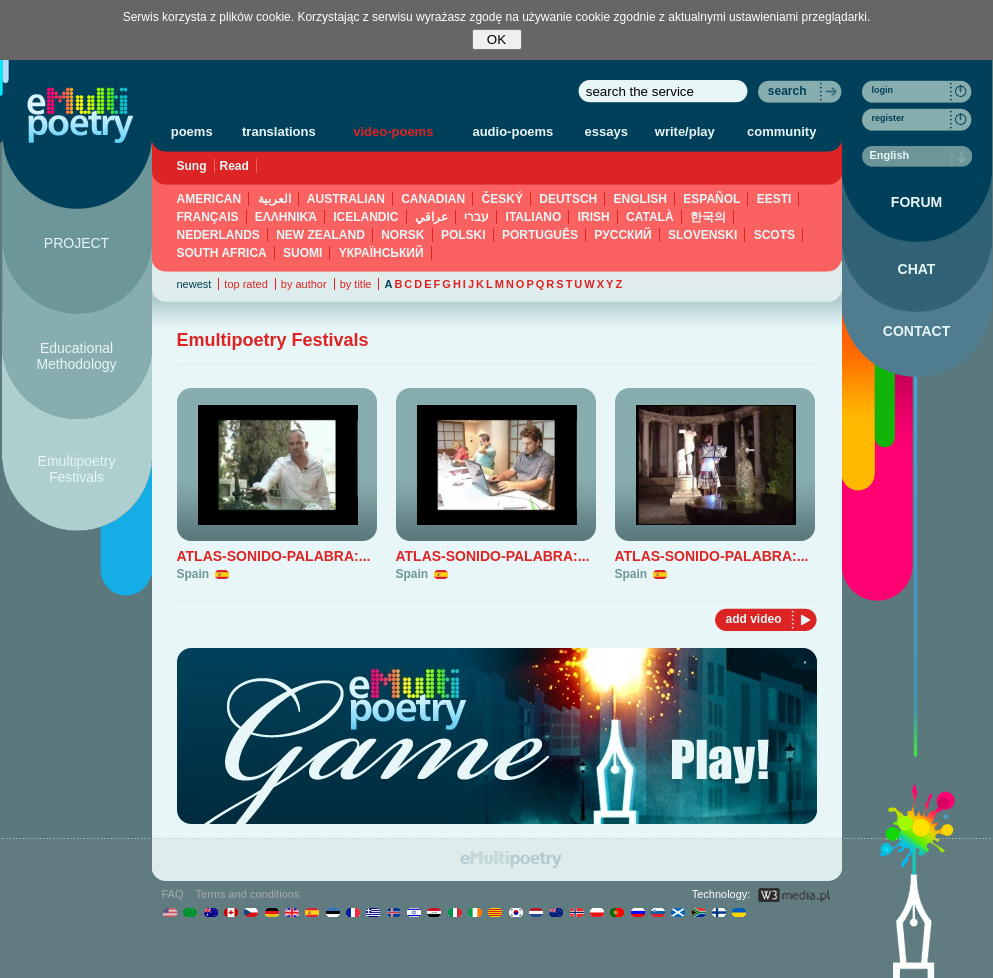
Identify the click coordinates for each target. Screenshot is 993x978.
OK (496, 39)
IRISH (594, 217)
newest (194, 284)
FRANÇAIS (208, 217)
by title (356, 284)
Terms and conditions (248, 894)
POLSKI (463, 235)
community (781, 131)
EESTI (774, 199)
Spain (193, 574)
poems (192, 131)
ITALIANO (534, 217)
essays (606, 131)
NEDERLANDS (218, 235)
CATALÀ (650, 217)
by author (304, 284)
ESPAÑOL (711, 199)
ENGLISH (640, 199)
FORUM (916, 202)
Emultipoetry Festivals (77, 469)
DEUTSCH (568, 199)
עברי (476, 217)
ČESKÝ (502, 199)
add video (753, 619)
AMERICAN (209, 199)
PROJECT (76, 243)
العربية (274, 199)
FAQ (173, 894)
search (787, 91)
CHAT (917, 269)
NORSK (402, 235)
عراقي (431, 217)
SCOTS (774, 235)
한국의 (708, 217)
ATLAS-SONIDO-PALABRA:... (274, 556)
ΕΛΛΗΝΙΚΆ (286, 217)
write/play (685, 131)
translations (279, 131)
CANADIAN (433, 199)
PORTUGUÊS (540, 235)
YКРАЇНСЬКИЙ (381, 253)
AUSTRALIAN (346, 199)
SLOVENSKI (702, 235)
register (888, 118)
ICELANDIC (365, 217)
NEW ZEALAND (320, 235)
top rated (245, 284)
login (883, 90)
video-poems (393, 131)
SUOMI (302, 253)
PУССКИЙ (622, 235)
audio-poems (512, 131)
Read (234, 166)
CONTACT (916, 331)
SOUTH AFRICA (222, 253)
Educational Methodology (76, 356)
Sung (192, 166)
